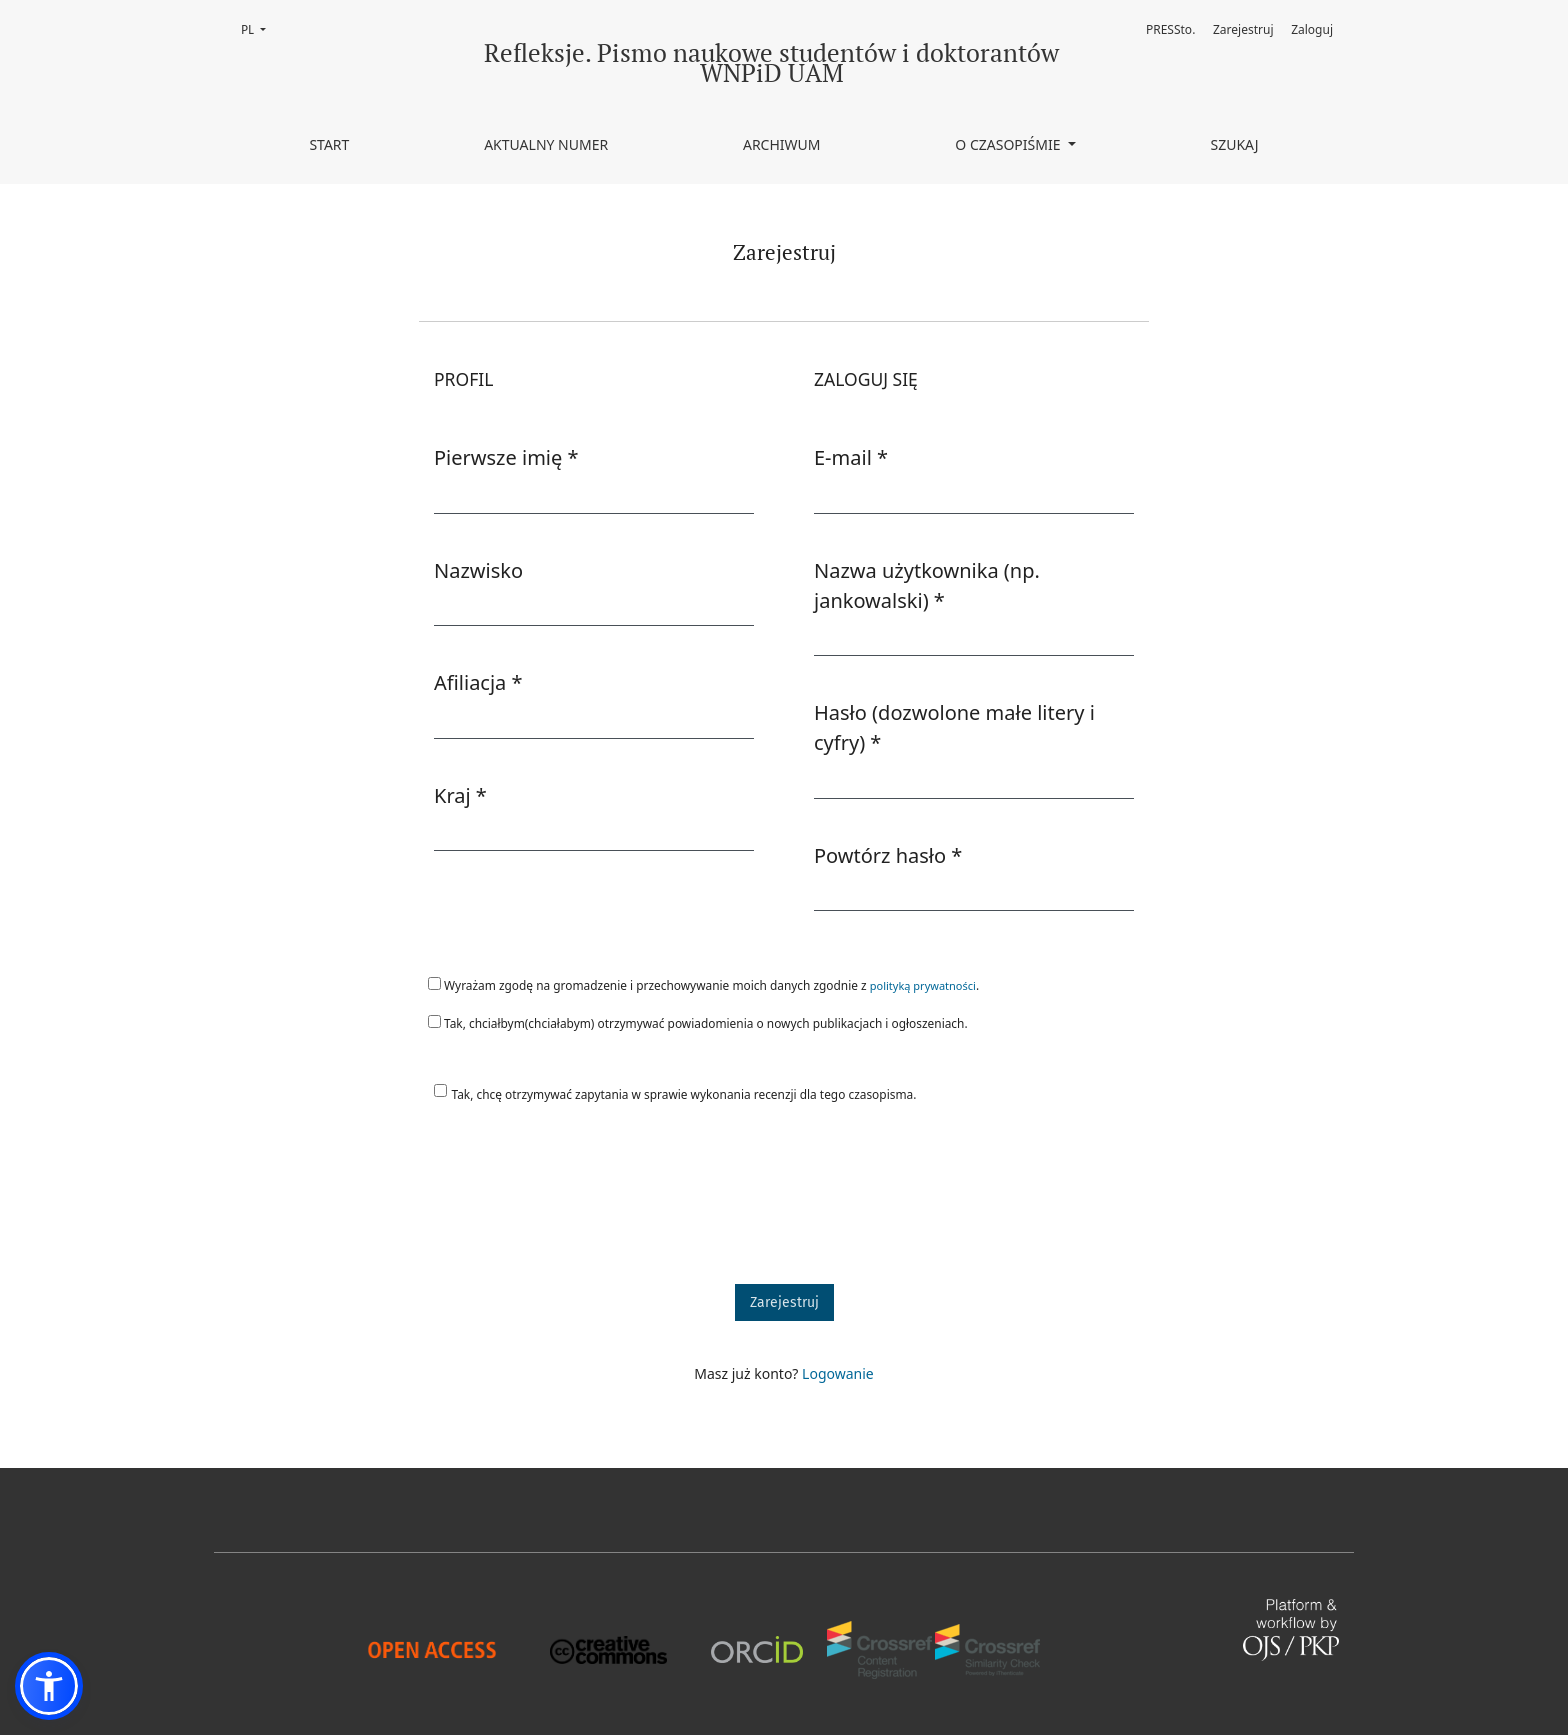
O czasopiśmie (1009, 144)
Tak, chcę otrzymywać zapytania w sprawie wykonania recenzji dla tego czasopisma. (684, 1094)
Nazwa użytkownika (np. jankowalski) (932, 585)
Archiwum (782, 144)
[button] (49, 1686)
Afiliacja (478, 682)
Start (329, 144)
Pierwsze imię (506, 457)
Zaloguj (1312, 29)
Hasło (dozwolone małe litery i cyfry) (954, 727)
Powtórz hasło (888, 855)
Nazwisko (478, 570)
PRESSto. (1170, 29)
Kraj (460, 795)
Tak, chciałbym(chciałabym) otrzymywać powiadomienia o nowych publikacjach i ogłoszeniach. (698, 1023)
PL (259, 28)
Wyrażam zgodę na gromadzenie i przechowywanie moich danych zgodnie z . (703, 985)
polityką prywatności (923, 985)
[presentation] (571, 1203)
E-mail (851, 457)
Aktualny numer (546, 144)
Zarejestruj (1243, 29)
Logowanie (838, 1373)
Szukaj (1234, 144)
